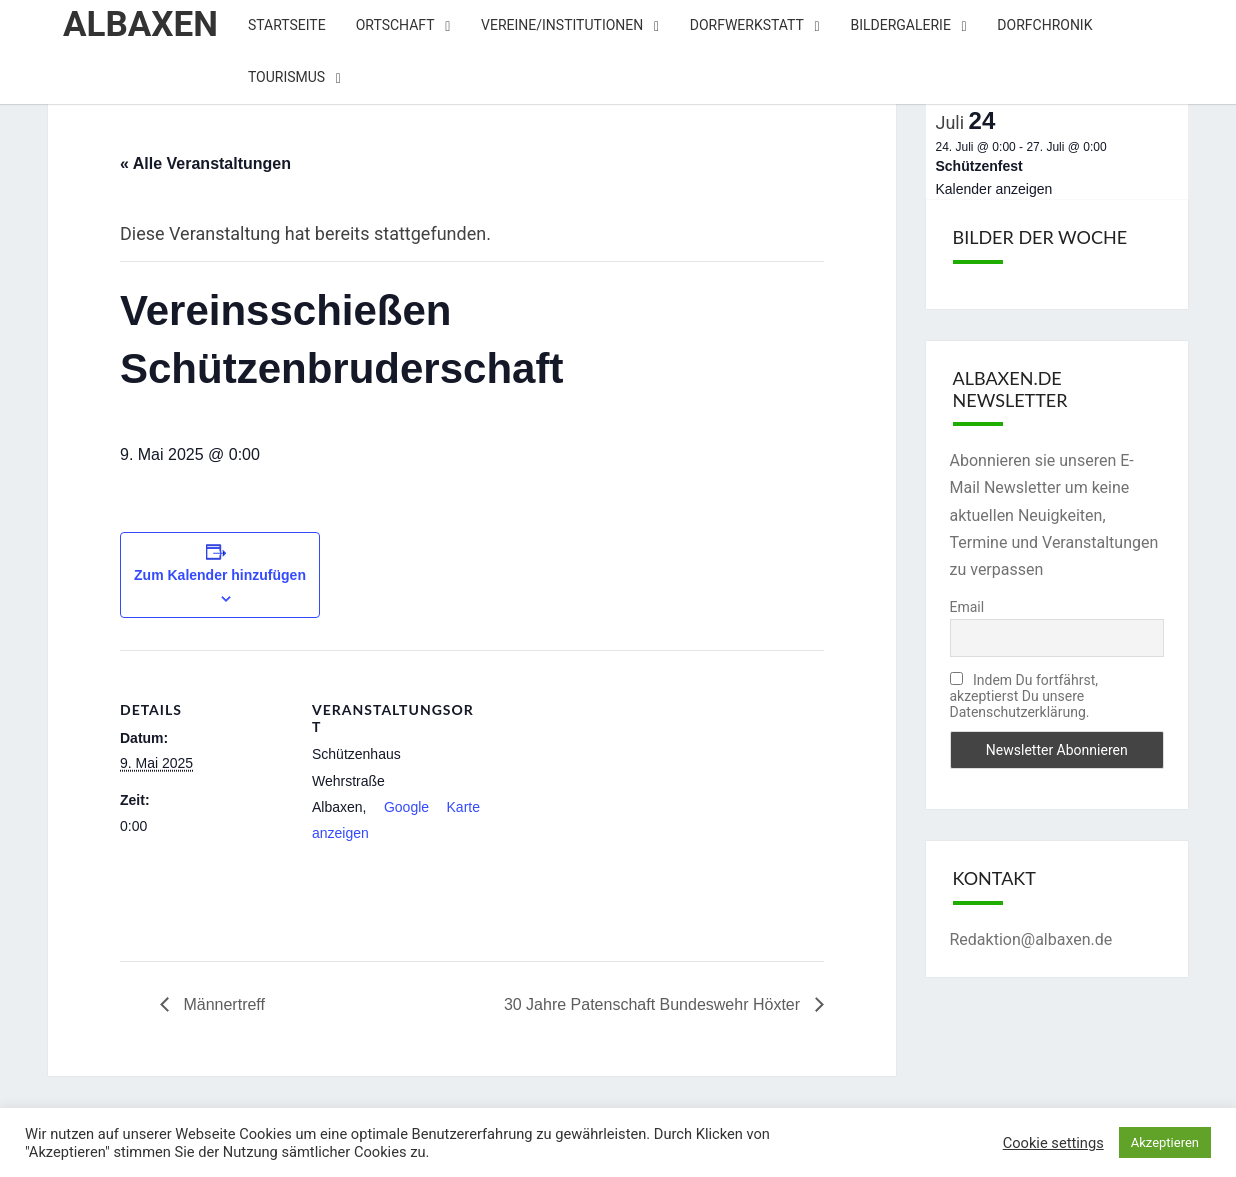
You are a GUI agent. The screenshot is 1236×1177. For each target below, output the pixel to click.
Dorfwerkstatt (747, 25)
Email (967, 607)
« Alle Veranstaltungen (205, 163)
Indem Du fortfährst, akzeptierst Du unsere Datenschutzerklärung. (1024, 696)
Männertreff (222, 1004)
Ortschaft (395, 25)
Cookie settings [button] (1053, 1143)
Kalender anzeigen (994, 189)
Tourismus (286, 77)
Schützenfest (979, 166)
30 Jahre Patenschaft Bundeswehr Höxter (654, 1004)
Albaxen (140, 24)
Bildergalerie (900, 25)
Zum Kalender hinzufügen (220, 575)
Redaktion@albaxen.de (1031, 939)
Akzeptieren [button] (1165, 1142)
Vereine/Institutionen (562, 25)
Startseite (287, 25)
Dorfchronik (1044, 25)
